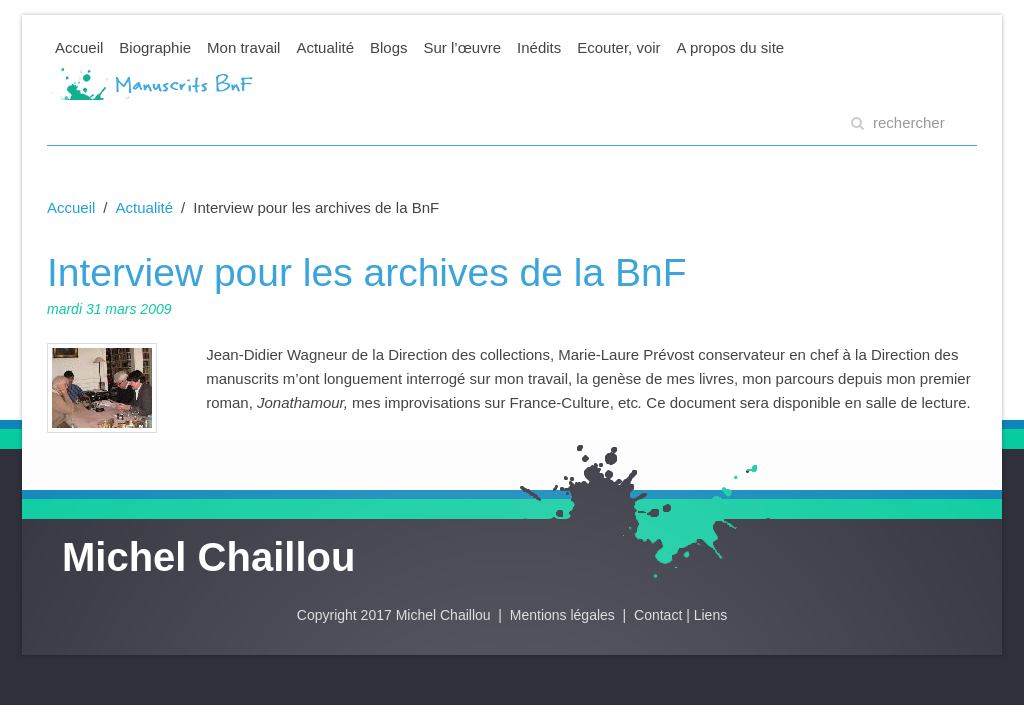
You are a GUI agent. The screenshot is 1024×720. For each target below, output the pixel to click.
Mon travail (243, 47)
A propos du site (731, 47)
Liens (710, 615)
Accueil (79, 47)
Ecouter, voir (618, 47)
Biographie (155, 47)
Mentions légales (564, 615)
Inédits (539, 47)
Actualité (325, 47)
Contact (658, 615)
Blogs (389, 47)
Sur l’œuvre (463, 47)
